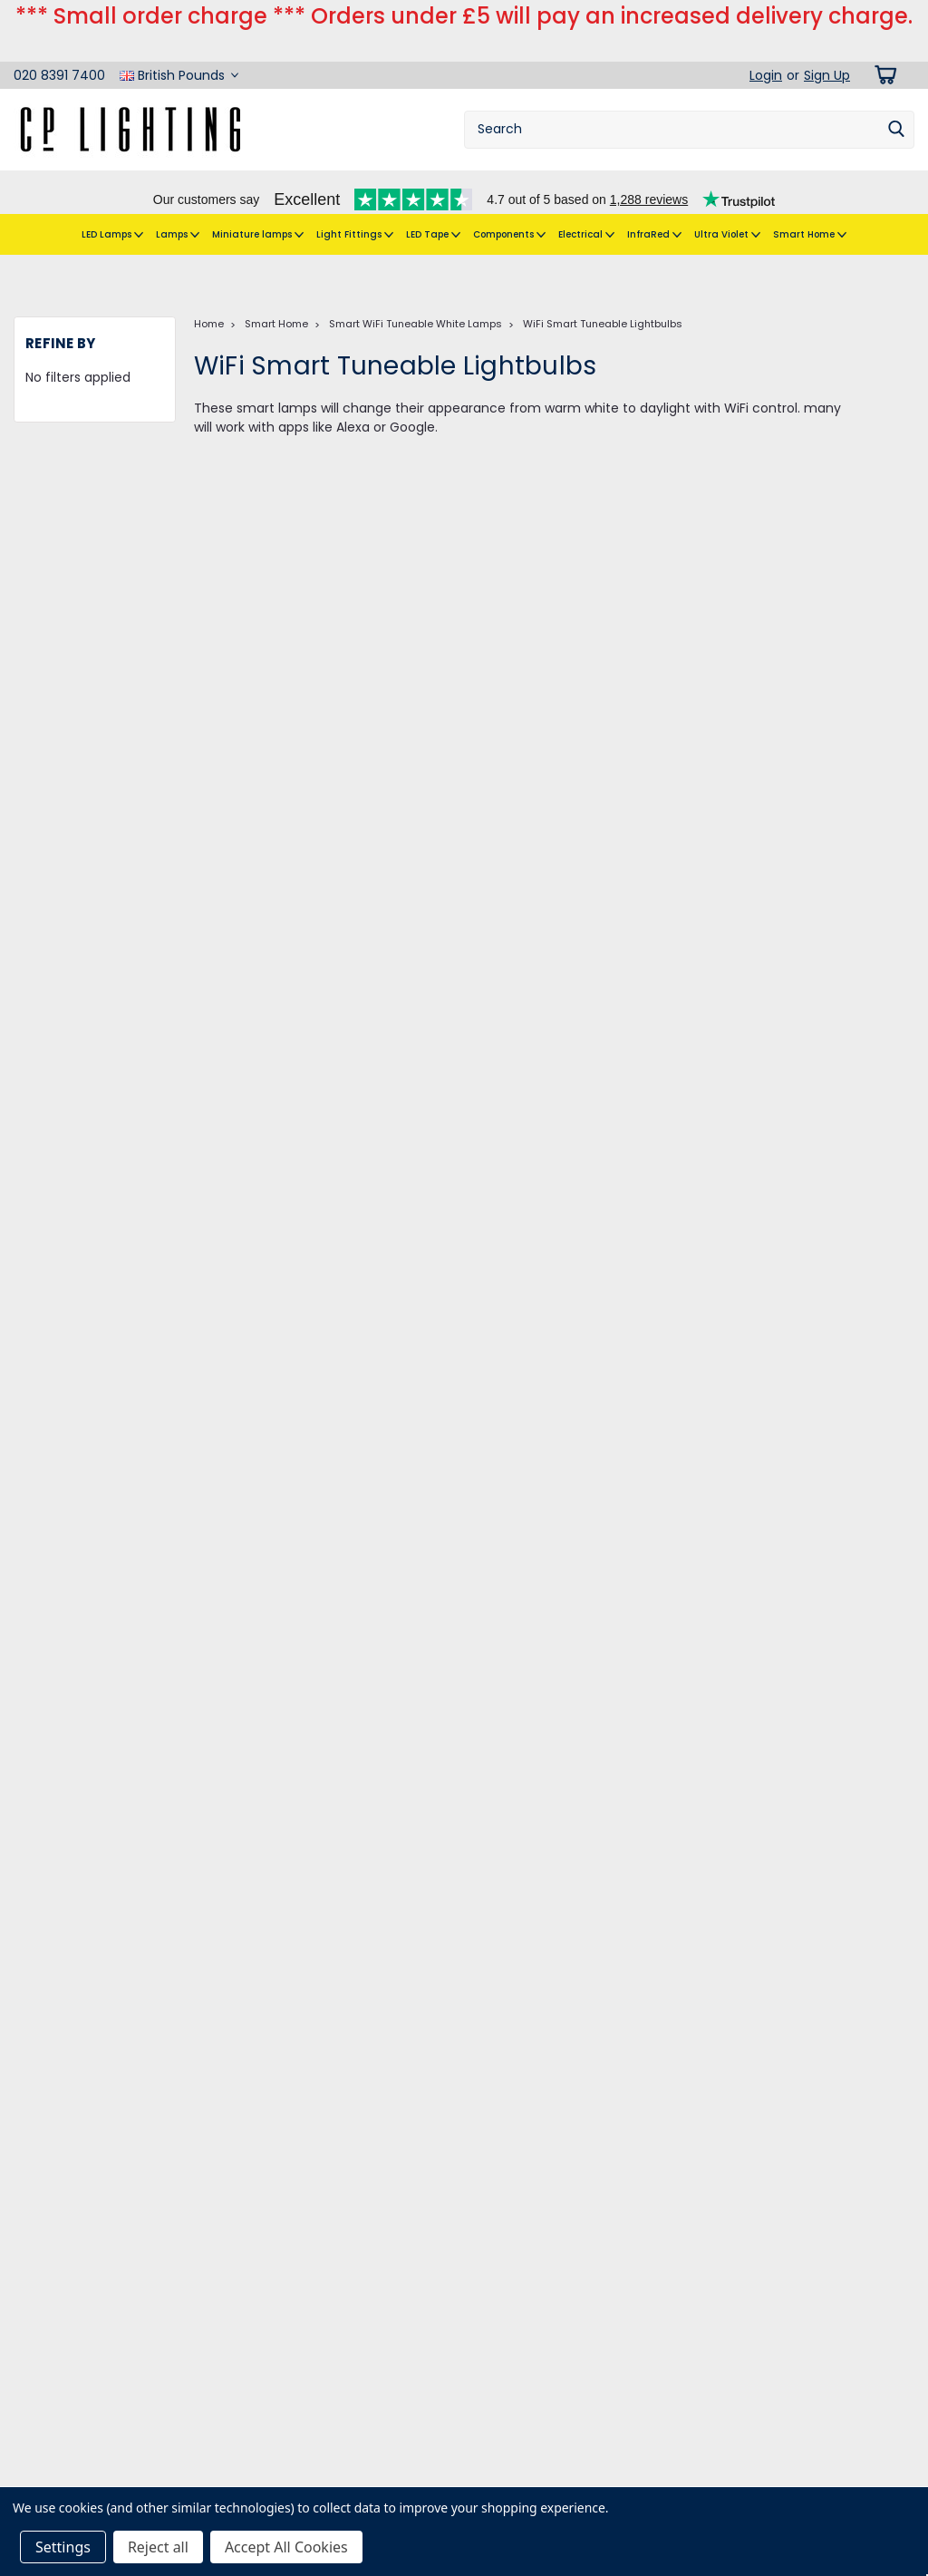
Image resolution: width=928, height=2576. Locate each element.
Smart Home (809, 206)
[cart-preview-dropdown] (882, 46)
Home (209, 286)
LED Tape (433, 206)
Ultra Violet (727, 206)
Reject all (158, 2547)
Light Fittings (354, 206)
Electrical (586, 206)
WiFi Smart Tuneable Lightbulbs (602, 286)
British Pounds (179, 46)
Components (509, 206)
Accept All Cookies (286, 2547)
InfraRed (654, 206)
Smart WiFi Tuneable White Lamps (415, 286)
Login (765, 46)
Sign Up (827, 46)
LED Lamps (112, 206)
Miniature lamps (258, 206)
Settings (63, 2547)
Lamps (177, 206)
